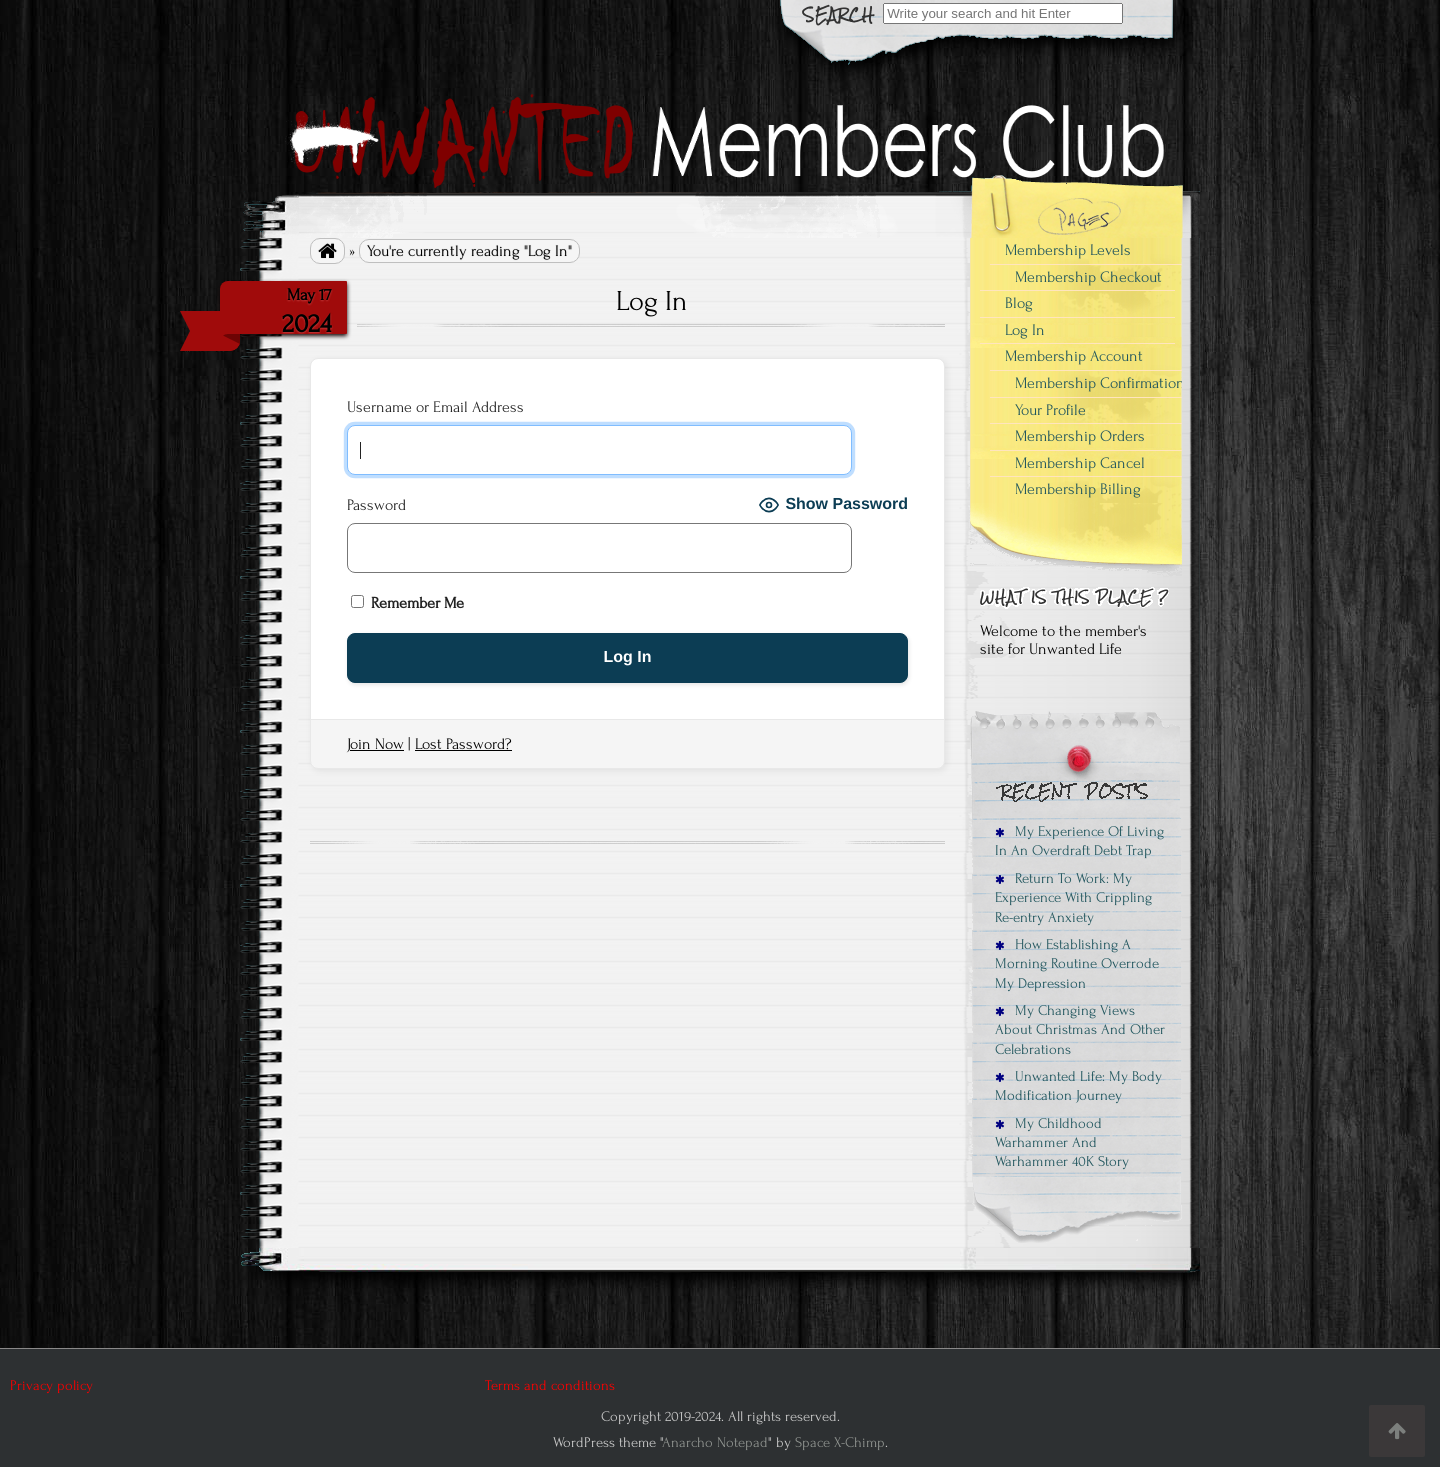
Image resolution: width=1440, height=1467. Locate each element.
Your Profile (1050, 410)
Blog (1019, 303)
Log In (1025, 330)
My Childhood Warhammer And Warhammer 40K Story (1062, 1143)
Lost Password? (463, 744)
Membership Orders (1080, 436)
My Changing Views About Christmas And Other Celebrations (1080, 1030)
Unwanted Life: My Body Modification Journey (1078, 1086)
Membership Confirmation (1100, 383)
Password (376, 505)
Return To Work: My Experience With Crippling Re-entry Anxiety (1073, 898)
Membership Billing (1078, 489)
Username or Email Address (435, 407)
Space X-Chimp (840, 1442)
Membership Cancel (1080, 463)
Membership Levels (1068, 250)
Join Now (375, 744)
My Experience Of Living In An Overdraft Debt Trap (1079, 841)
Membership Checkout (1088, 277)
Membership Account (1074, 356)
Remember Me (407, 603)
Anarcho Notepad (715, 1442)
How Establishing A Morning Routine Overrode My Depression (1077, 964)
